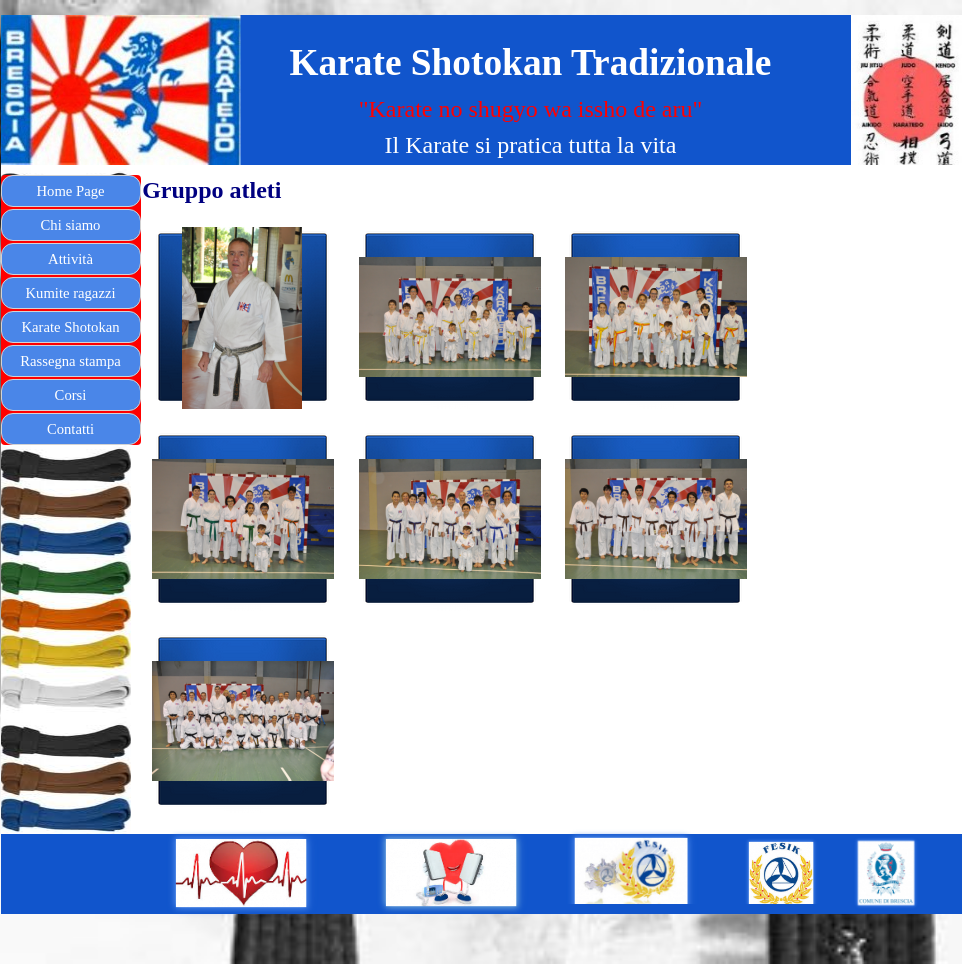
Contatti (70, 429)
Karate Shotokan (70, 327)
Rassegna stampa (70, 361)
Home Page (71, 191)
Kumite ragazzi (71, 293)
